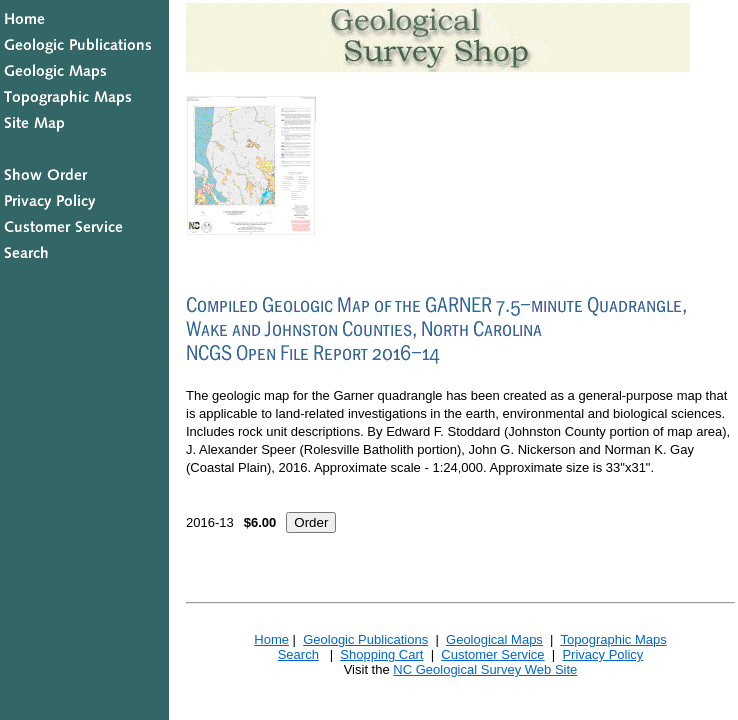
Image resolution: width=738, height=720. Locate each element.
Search (298, 654)
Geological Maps (494, 639)
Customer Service (492, 654)
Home (271, 639)
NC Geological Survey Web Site (485, 669)
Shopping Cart (381, 654)
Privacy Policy (602, 654)
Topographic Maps (613, 639)
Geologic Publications (365, 639)
